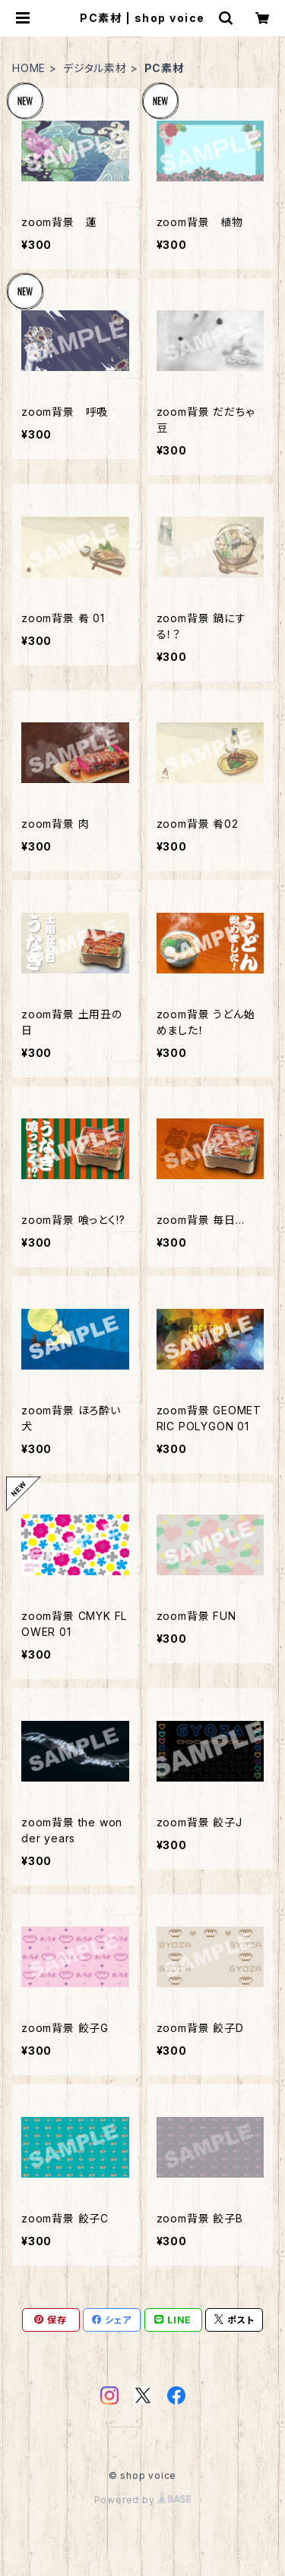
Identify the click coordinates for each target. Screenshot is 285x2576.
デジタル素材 (95, 67)
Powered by (143, 2499)
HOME (29, 67)
